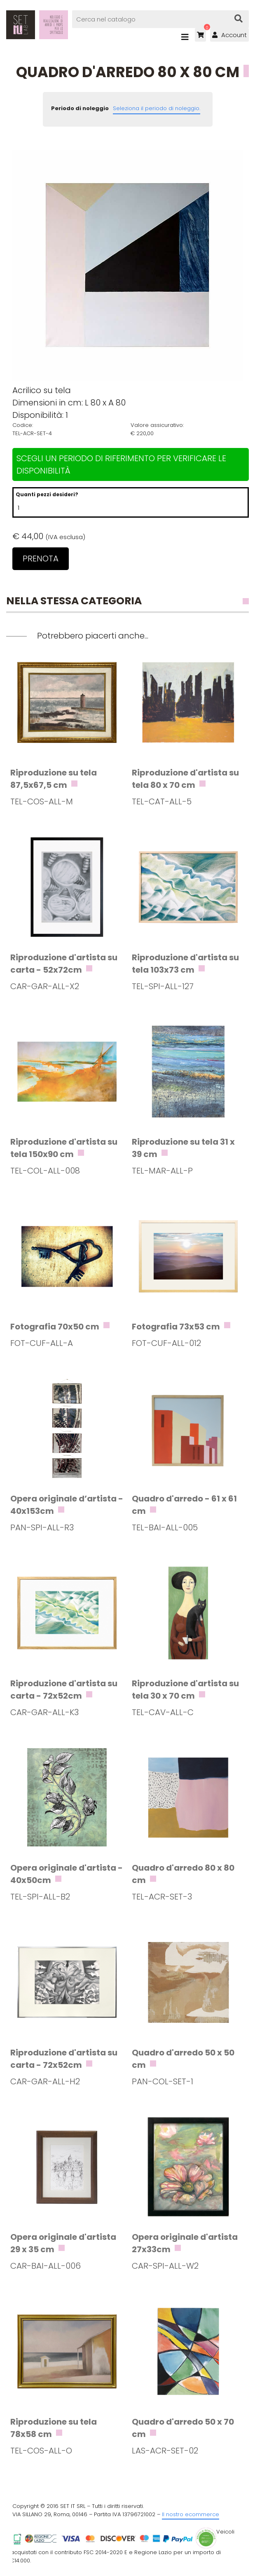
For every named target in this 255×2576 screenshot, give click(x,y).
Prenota (40, 558)
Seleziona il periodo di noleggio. (156, 108)
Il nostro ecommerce (190, 2514)
